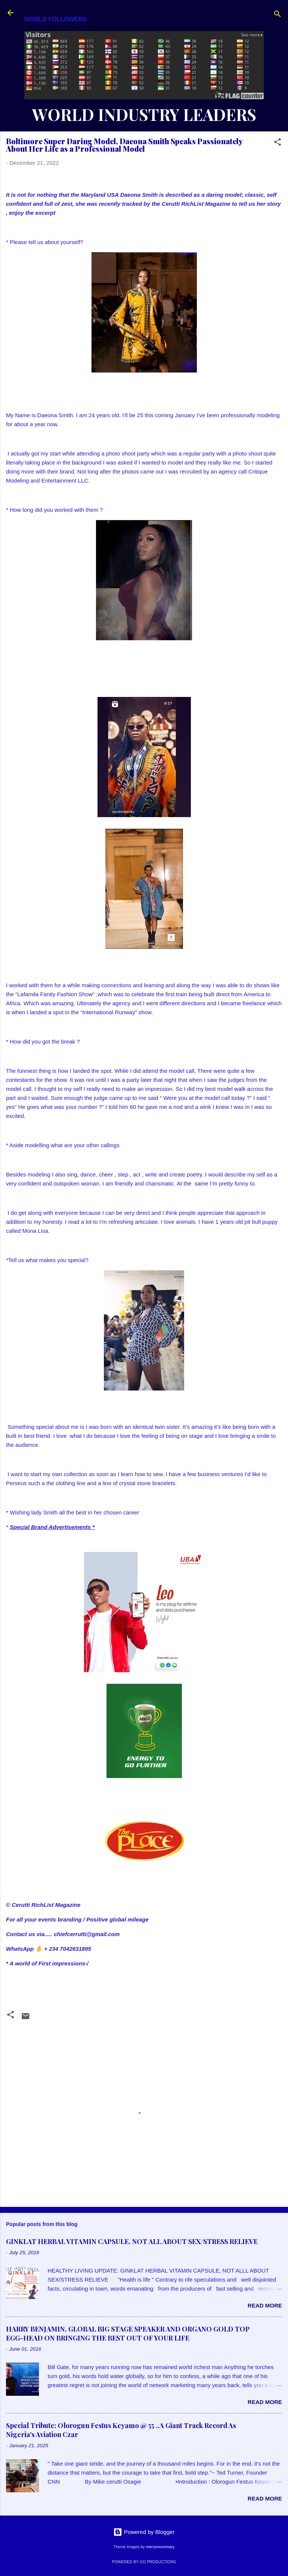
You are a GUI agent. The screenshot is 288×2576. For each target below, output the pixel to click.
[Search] (277, 15)
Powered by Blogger (143, 2532)
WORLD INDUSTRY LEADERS (144, 114)
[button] (277, 143)
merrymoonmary (160, 2546)
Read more (265, 2305)
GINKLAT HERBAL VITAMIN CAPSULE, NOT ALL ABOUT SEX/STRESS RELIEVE (132, 2241)
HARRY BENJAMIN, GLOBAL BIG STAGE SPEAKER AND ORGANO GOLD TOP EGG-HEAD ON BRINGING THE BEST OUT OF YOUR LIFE (128, 2333)
